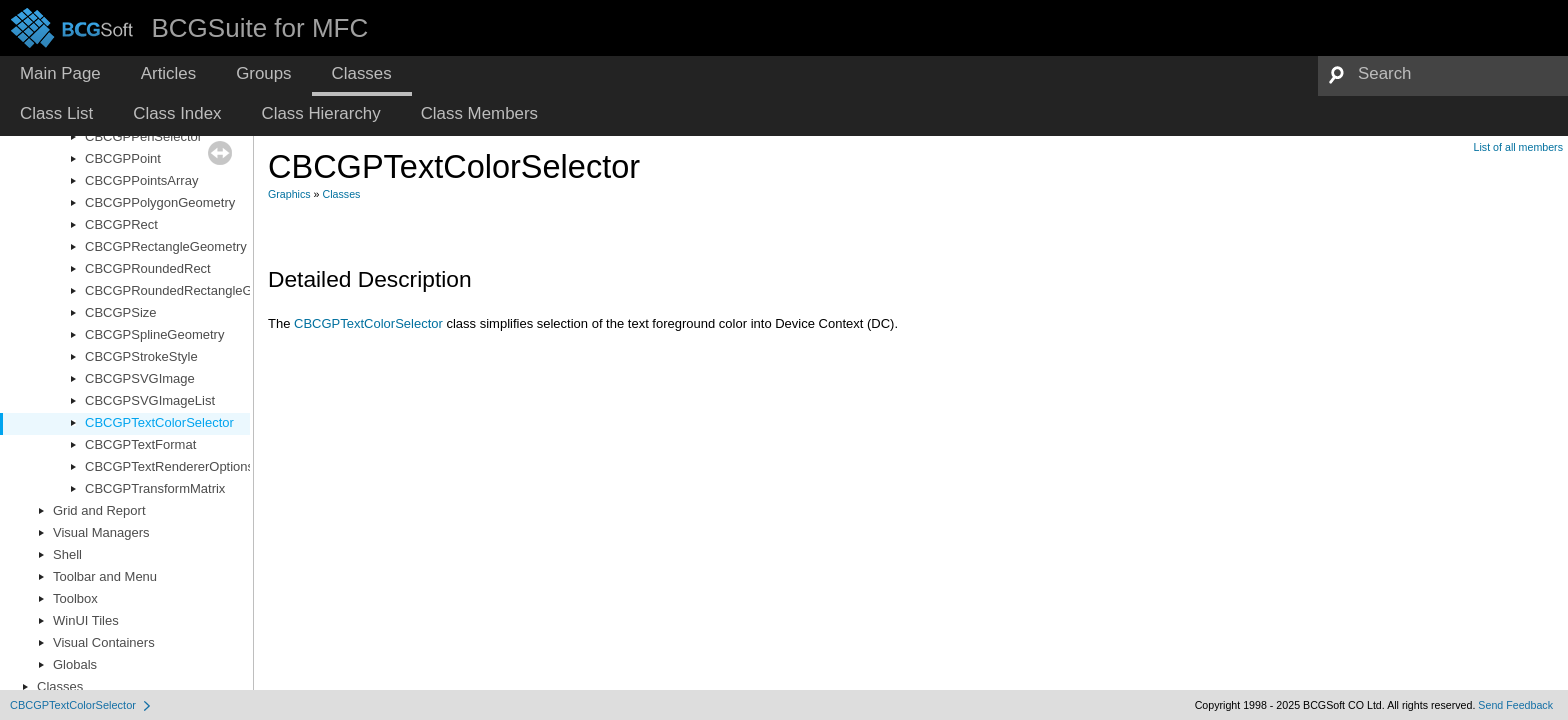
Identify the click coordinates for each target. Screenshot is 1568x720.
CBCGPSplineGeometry (154, 334)
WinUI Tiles (86, 620)
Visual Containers (104, 642)
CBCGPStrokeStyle (141, 356)
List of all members (1518, 147)
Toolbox (75, 598)
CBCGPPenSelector (143, 136)
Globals (75, 664)
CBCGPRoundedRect (148, 268)
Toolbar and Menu (105, 576)
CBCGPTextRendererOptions (169, 466)
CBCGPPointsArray (141, 180)
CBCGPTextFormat (140, 444)
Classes (60, 686)
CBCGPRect (121, 224)
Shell (67, 554)
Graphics (289, 194)
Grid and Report (99, 510)
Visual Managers (101, 532)
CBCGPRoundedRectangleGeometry (192, 290)
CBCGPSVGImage (140, 378)
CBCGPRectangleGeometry (166, 246)
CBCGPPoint (123, 158)
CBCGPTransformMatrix (155, 488)
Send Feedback (1515, 705)
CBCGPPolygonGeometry (160, 202)
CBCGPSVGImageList (150, 400)
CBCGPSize (121, 312)
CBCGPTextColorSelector (159, 422)
